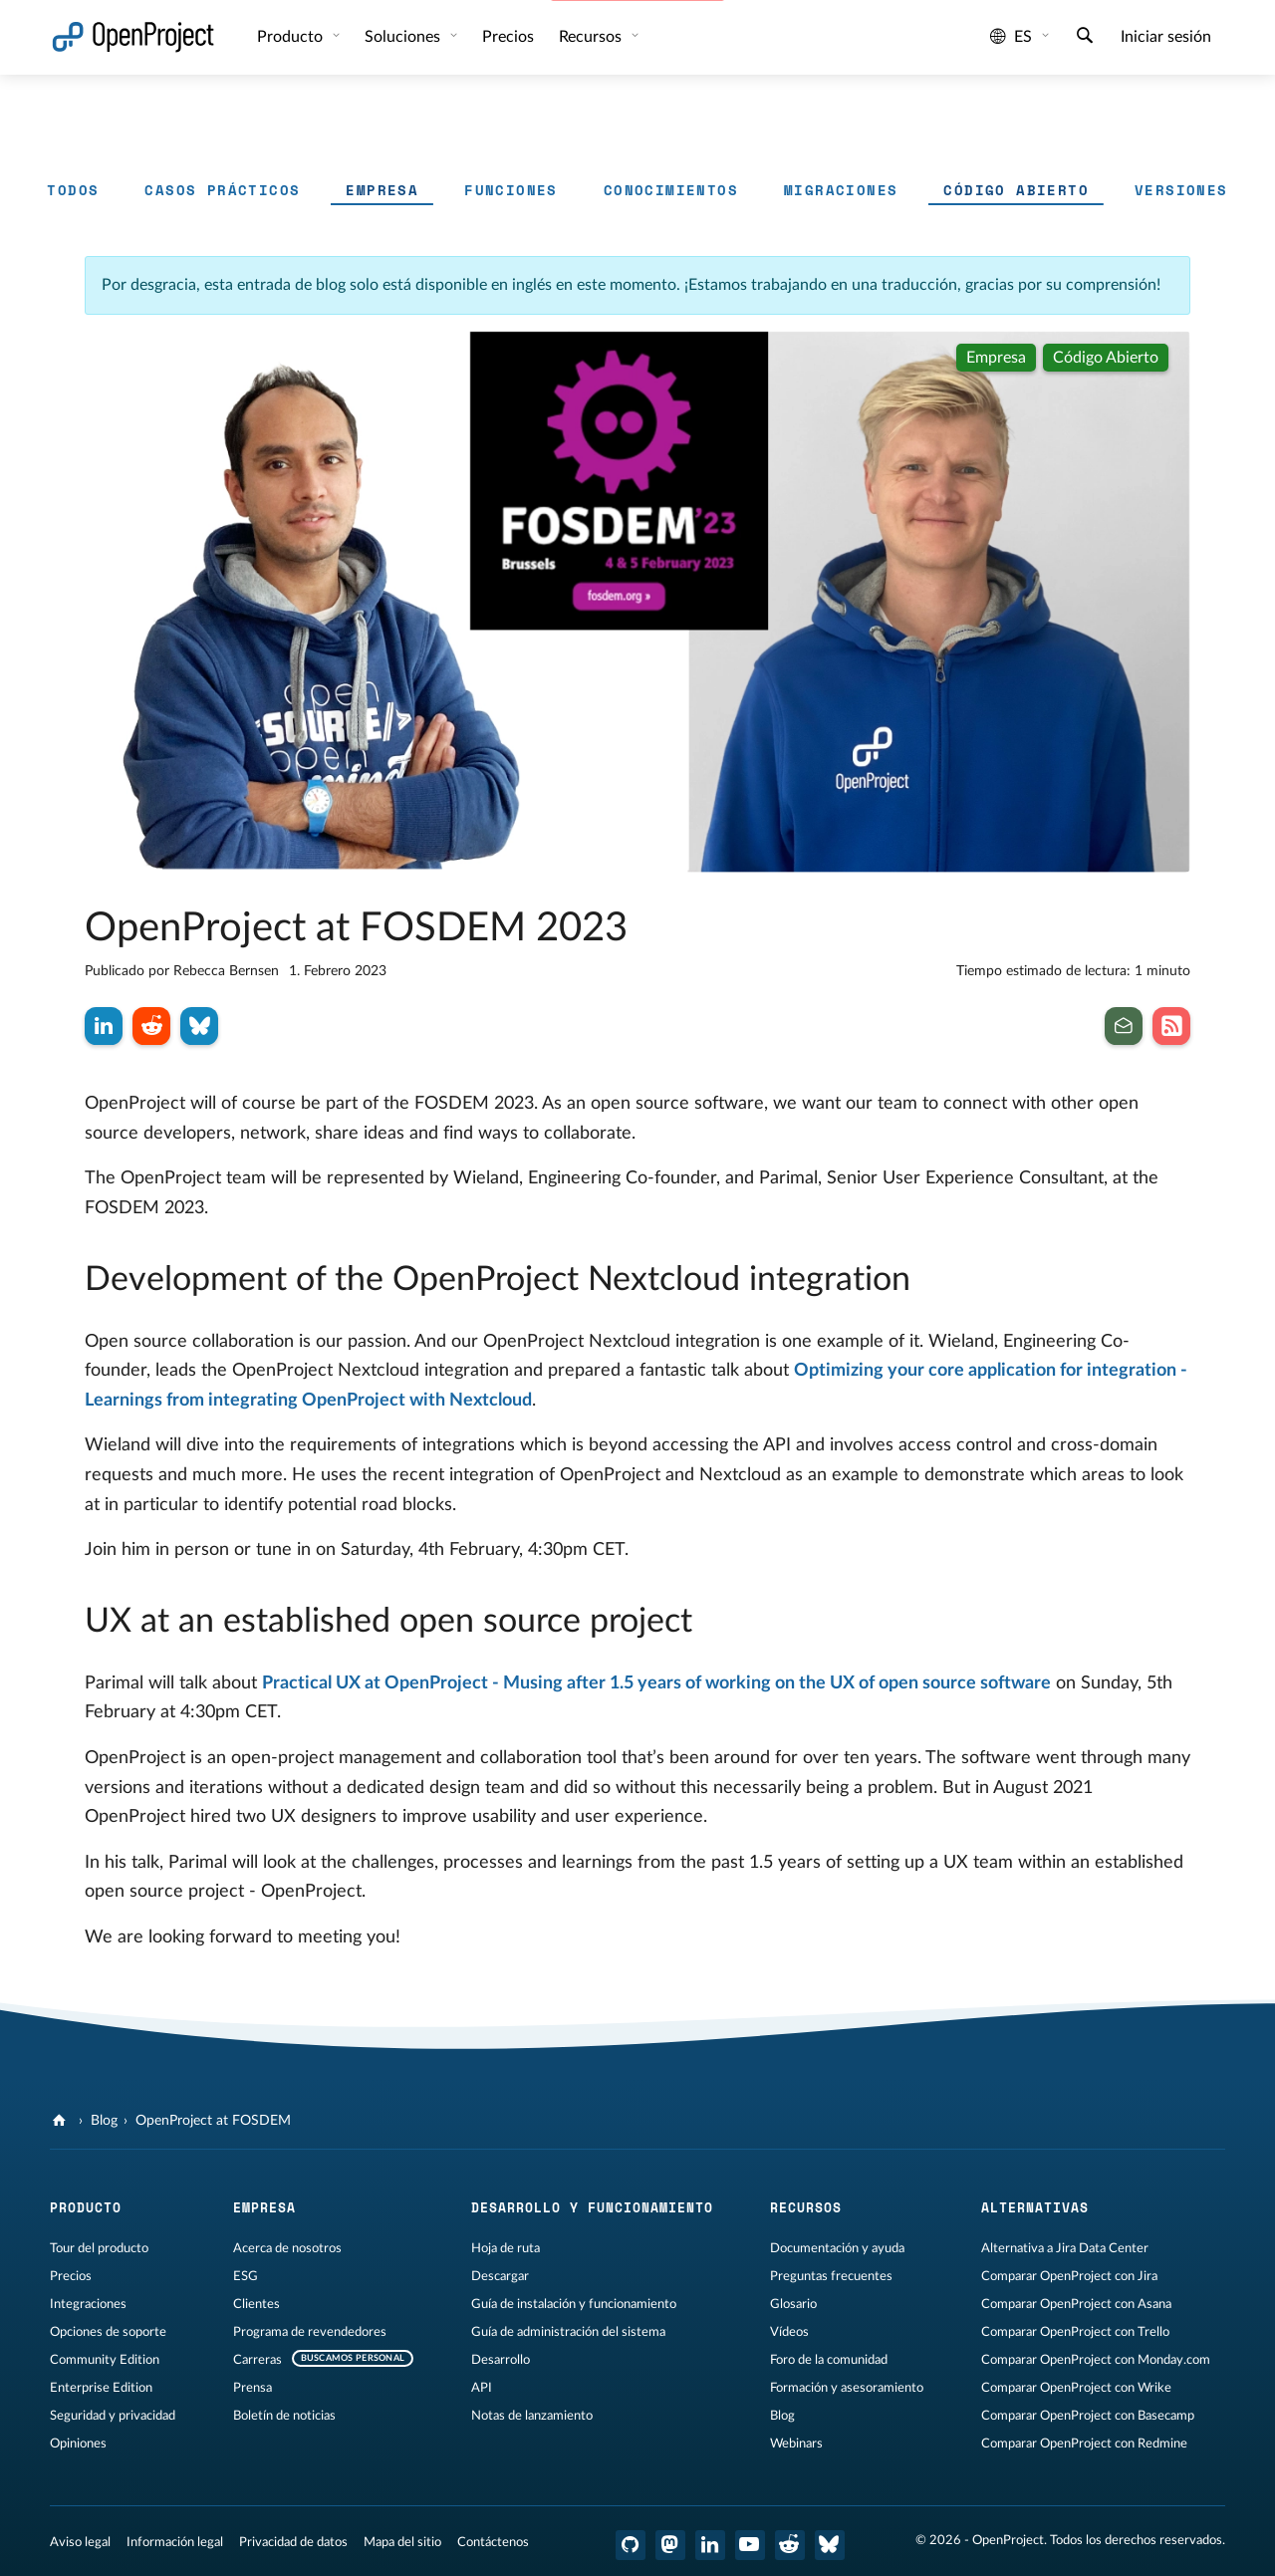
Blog (104, 2121)
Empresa (382, 189)
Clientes (256, 2304)
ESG (245, 2276)
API (481, 2388)
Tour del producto (99, 2248)
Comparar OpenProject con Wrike (1076, 2388)
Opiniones (78, 2443)
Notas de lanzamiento (532, 2416)
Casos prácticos (222, 189)
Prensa (252, 2388)
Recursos (592, 37)
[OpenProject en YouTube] (750, 2545)
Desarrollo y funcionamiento (592, 2207)
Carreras (257, 2360)
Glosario (793, 2304)
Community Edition (104, 2360)
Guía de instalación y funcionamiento (573, 2304)
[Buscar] (1085, 38)
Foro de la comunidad (829, 2360)
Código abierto (1016, 189)
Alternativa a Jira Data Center (1064, 2248)
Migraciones (840, 189)
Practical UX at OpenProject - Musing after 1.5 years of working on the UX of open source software (656, 1683)
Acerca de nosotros (287, 2248)
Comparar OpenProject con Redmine (1084, 2443)
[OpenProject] (61, 2121)
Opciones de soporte (108, 2332)
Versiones (1181, 189)
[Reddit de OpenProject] (790, 2545)
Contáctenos (493, 2542)
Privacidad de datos (293, 2542)
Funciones (511, 189)
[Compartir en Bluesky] (199, 1026)
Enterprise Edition (101, 2388)
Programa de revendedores (309, 2332)
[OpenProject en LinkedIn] (710, 2545)
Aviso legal (80, 2542)
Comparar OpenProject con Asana (1076, 2304)
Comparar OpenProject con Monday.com (1095, 2360)
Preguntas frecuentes (831, 2276)
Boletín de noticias (284, 2416)
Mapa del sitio (402, 2542)
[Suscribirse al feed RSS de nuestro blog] (1171, 1026)
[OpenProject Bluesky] (830, 2545)
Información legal (175, 2542)
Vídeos (789, 2332)
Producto (292, 37)
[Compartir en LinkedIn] (104, 1026)
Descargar (500, 2276)
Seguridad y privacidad (112, 2416)
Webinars (796, 2443)
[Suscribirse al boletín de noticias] (1124, 1026)
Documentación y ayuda (837, 2248)
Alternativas (1035, 2207)
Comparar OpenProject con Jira (1069, 2276)
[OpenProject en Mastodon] (670, 2545)
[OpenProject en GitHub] (630, 2545)
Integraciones (88, 2304)
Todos (73, 189)
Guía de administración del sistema (568, 2332)
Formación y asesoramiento (846, 2388)
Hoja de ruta (505, 2248)
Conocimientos (671, 189)
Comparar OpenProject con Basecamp (1087, 2416)
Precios (508, 37)
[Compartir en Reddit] (151, 1026)
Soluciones (404, 37)
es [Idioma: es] (1011, 37)
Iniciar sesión (1166, 37)
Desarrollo (500, 2360)
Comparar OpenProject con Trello (1075, 2332)
